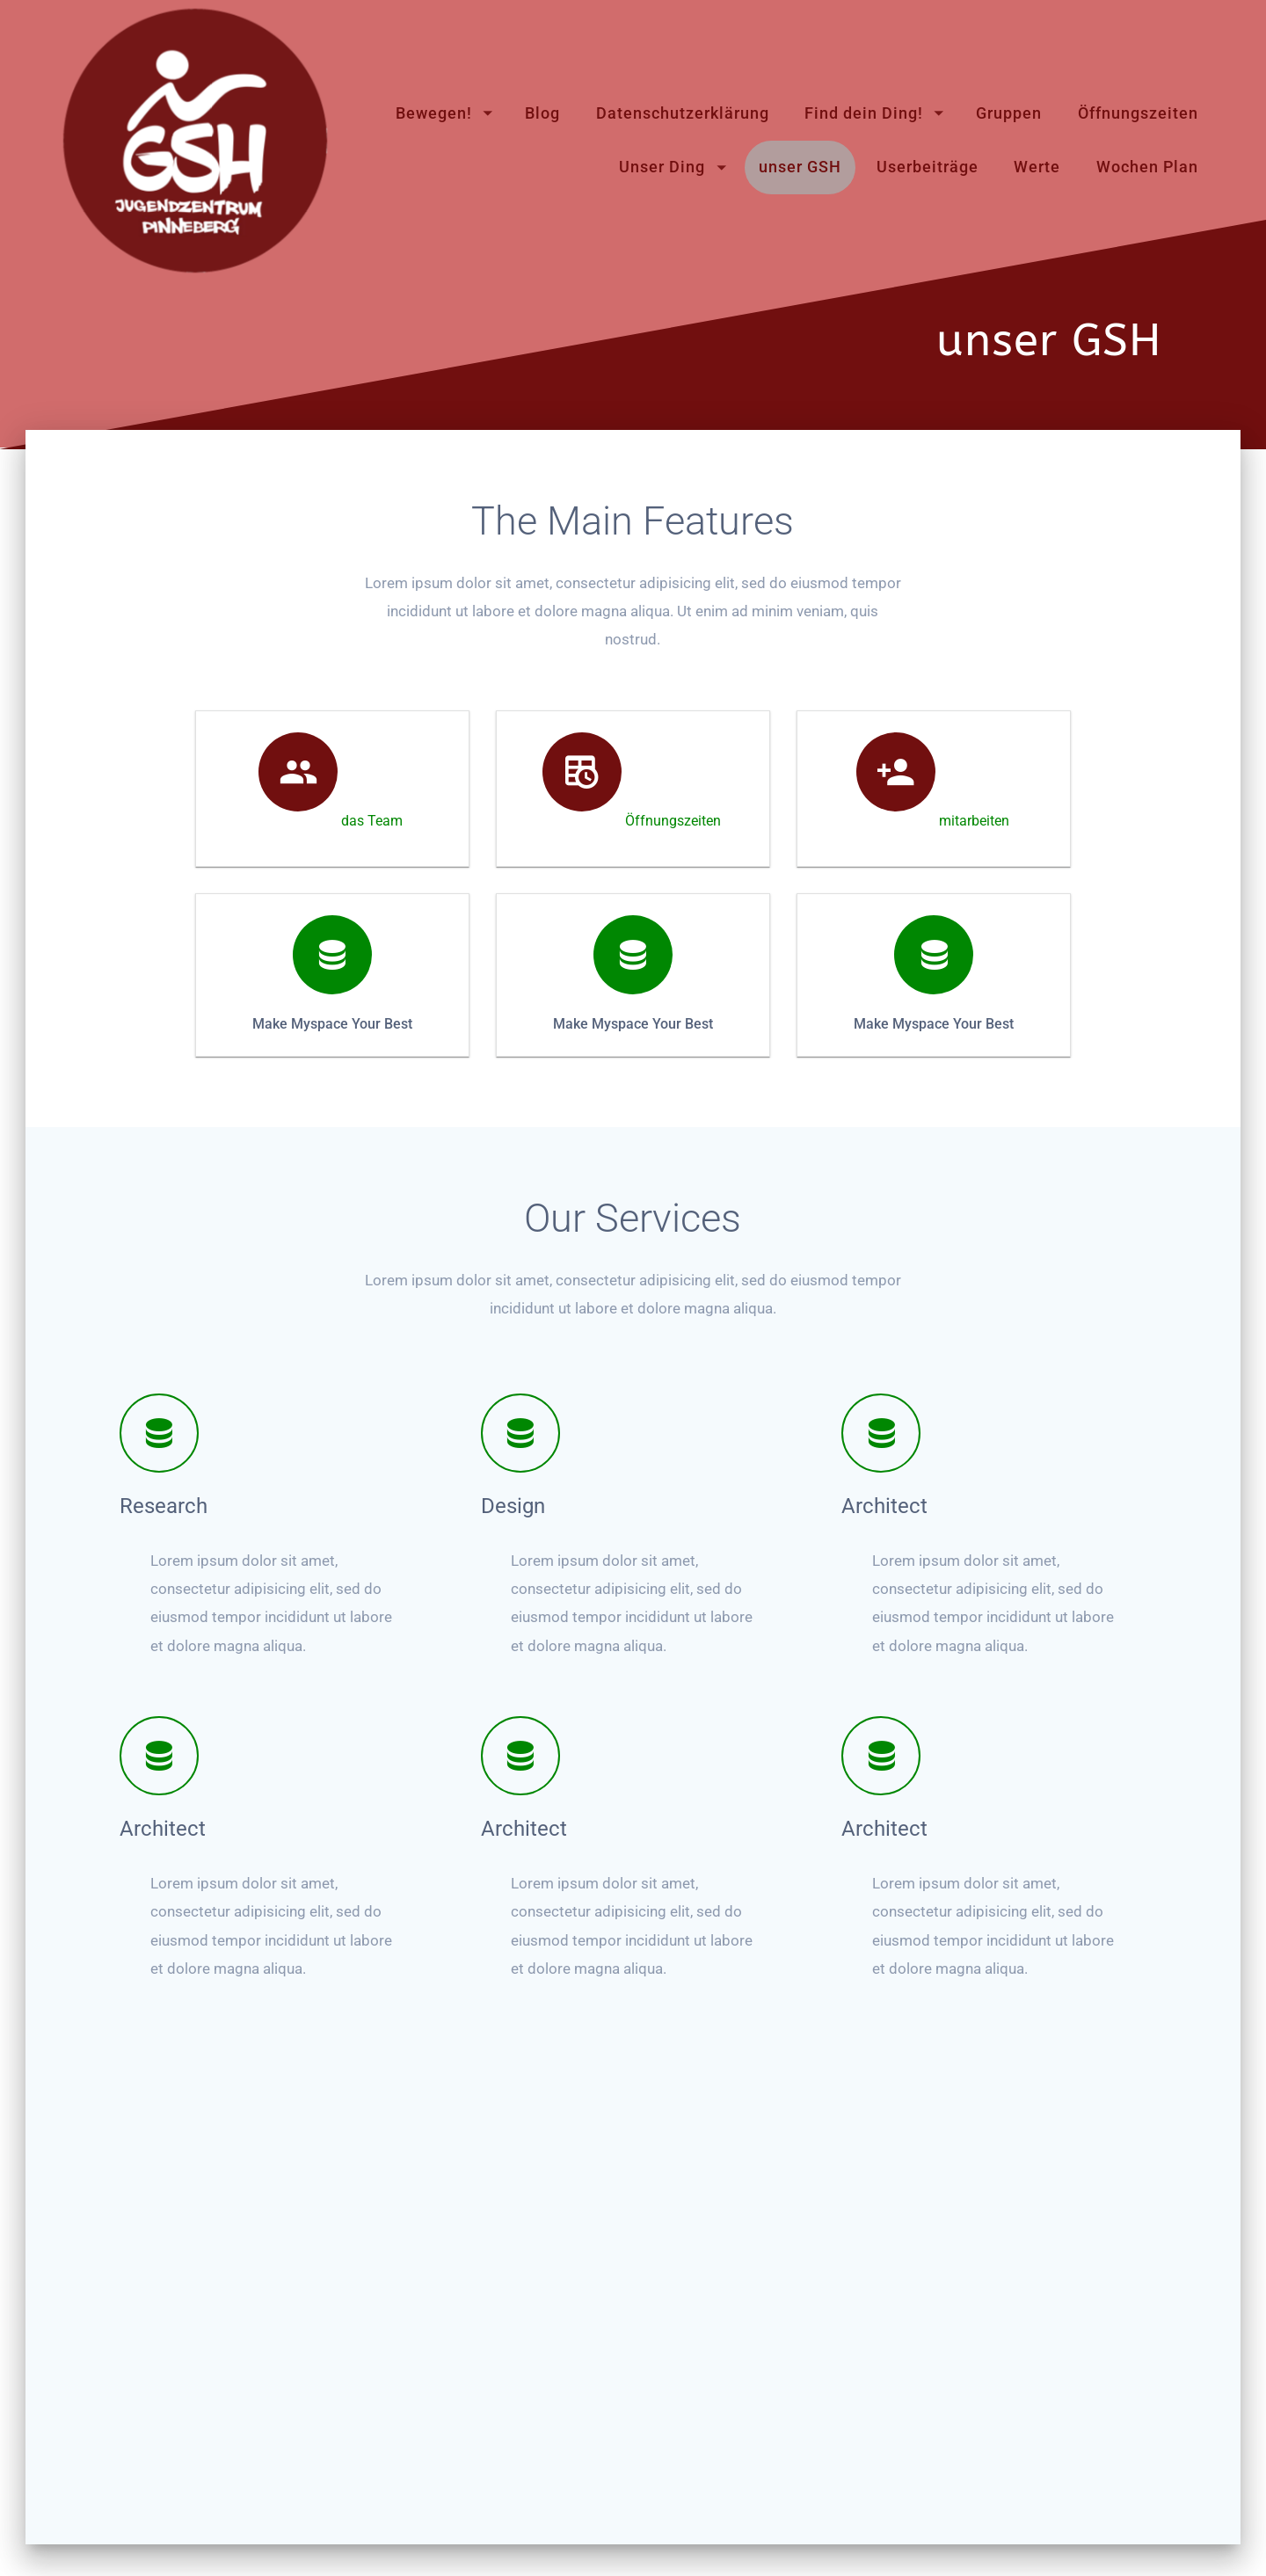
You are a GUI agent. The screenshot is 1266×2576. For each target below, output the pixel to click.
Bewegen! (434, 113)
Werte (1037, 166)
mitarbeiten (973, 976)
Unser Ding (662, 166)
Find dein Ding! (863, 113)
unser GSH (800, 166)
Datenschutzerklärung (682, 113)
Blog (542, 113)
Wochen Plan (1147, 166)
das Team (371, 976)
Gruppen (1009, 113)
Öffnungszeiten (1138, 113)
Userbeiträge (928, 166)
